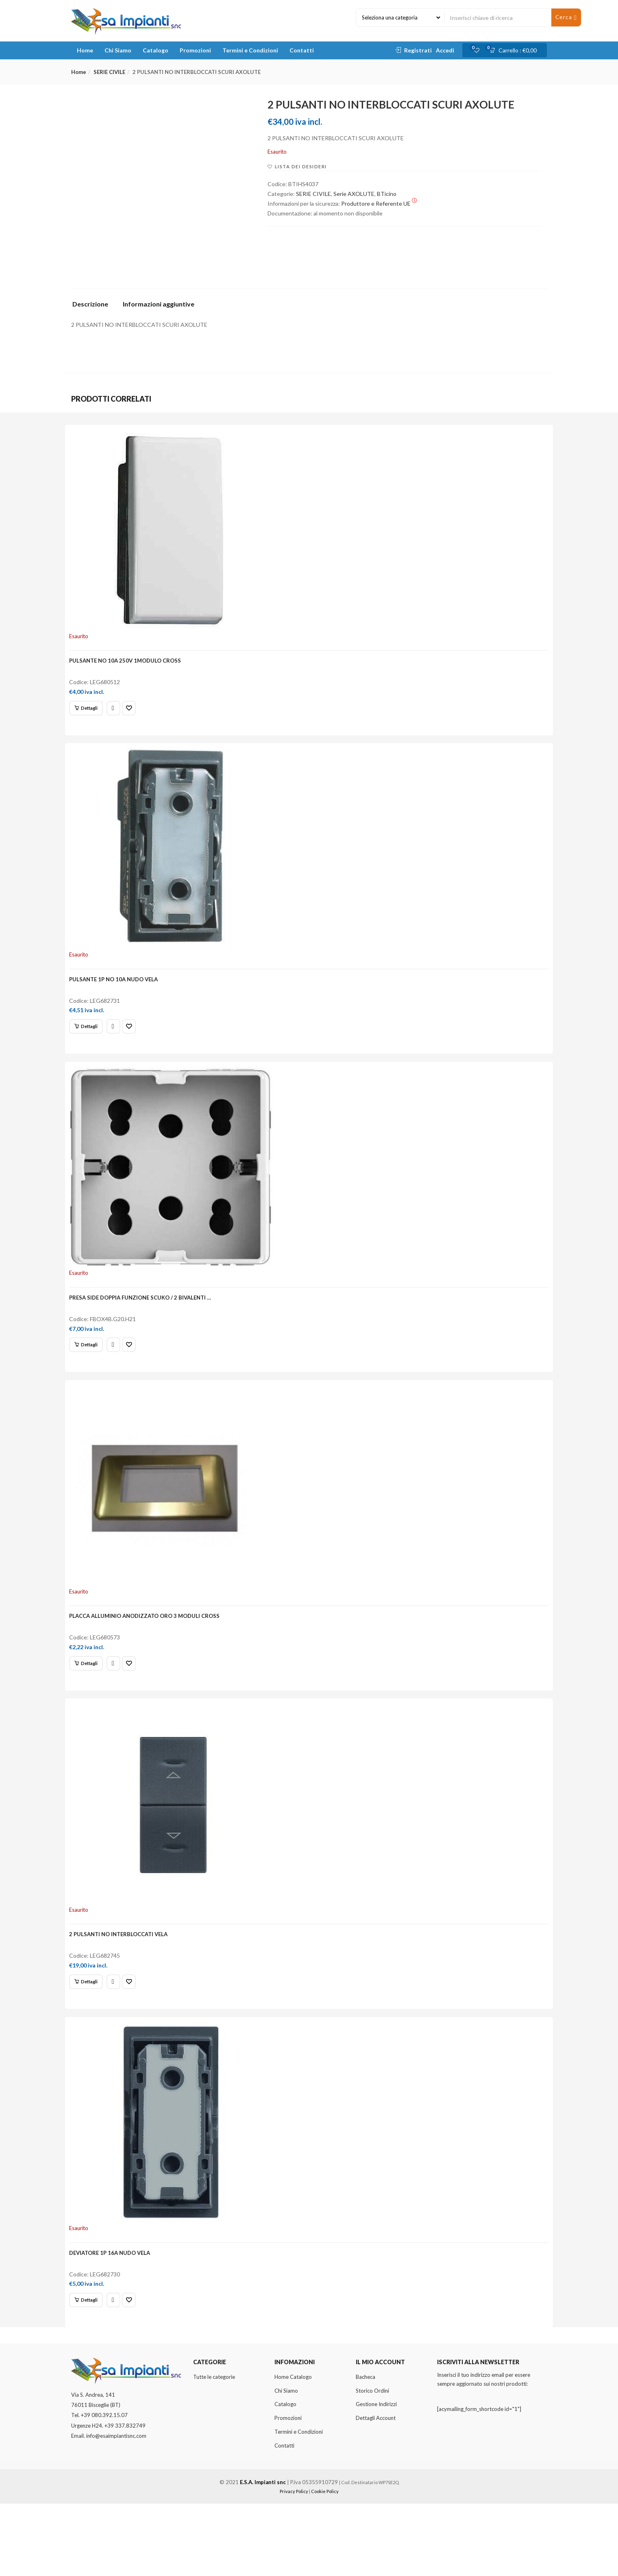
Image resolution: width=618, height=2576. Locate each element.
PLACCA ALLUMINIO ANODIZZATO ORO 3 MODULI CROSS (149, 1657)
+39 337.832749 (125, 2498)
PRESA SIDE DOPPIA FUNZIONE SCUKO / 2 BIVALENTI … (145, 1327)
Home (85, 50)
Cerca (566, 17)
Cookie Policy (325, 2563)
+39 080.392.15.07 (104, 2488)
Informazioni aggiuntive (158, 304)
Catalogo (155, 50)
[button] (515, 50)
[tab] (93, 306)
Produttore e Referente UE (379, 203)
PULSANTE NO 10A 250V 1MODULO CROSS (130, 666)
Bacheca (365, 2449)
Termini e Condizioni (250, 50)
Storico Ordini (372, 2463)
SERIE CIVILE (109, 72)
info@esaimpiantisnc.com (116, 2508)
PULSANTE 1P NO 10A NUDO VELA (118, 996)
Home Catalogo (293, 2449)
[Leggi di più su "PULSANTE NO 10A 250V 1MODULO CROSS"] (91, 713)
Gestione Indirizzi (376, 2477)
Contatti (301, 50)
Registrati (418, 50)
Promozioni (195, 50)
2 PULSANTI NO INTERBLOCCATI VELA (123, 1987)
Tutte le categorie (214, 2449)
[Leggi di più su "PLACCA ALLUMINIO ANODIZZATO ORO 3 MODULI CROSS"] (91, 1704)
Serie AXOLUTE (353, 193)
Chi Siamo (117, 50)
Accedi (445, 50)
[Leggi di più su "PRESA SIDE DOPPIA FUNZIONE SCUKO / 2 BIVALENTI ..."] (91, 1374)
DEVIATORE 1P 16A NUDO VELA (114, 2318)
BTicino (386, 193)
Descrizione (90, 304)
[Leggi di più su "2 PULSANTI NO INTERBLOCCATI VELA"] (91, 2035)
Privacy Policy (294, 2563)
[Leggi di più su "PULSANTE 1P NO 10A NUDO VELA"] (91, 1043)
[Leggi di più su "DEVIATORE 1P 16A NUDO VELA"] (91, 2365)
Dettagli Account (376, 2490)
